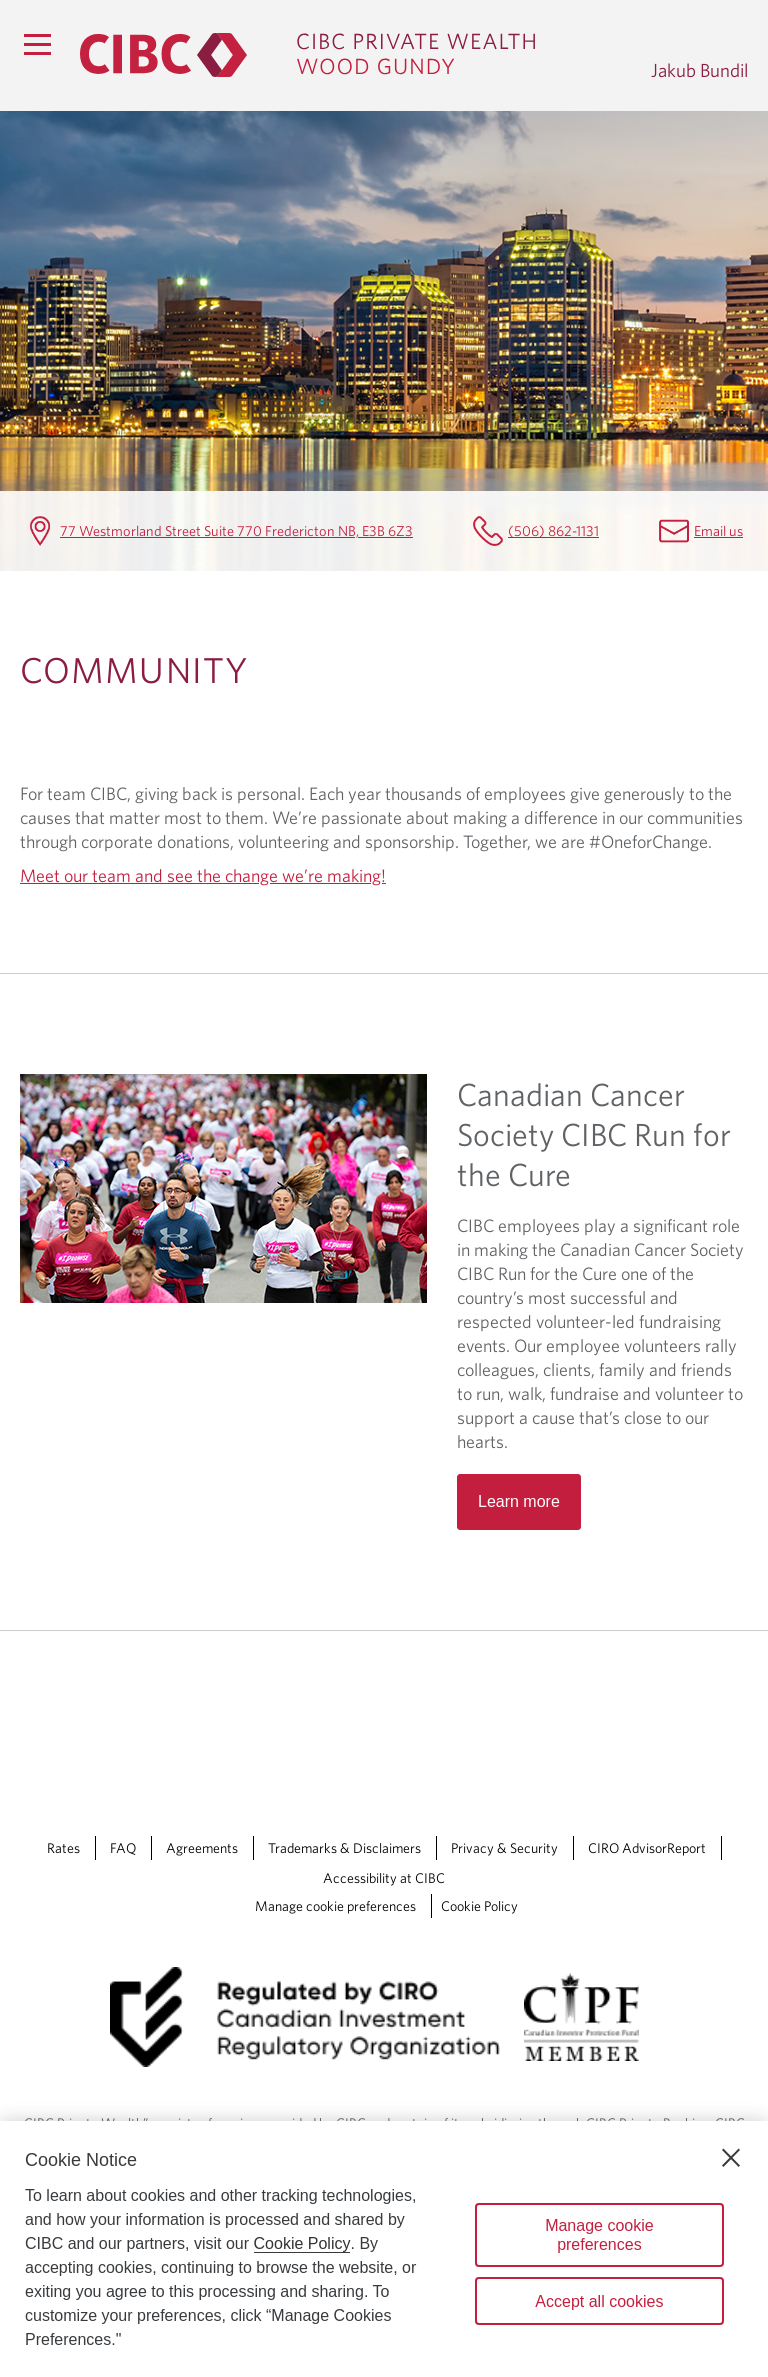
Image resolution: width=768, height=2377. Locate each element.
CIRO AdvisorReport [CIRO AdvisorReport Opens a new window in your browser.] (647, 1848)
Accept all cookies (599, 2301)
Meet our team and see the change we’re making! (203, 875)
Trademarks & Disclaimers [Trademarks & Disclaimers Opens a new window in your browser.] (344, 1848)
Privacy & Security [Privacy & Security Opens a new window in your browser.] (504, 1848)
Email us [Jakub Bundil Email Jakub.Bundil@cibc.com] (718, 530)
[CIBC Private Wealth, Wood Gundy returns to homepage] (355, 55)
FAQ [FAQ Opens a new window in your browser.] (123, 1848)
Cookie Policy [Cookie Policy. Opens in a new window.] (302, 2243)
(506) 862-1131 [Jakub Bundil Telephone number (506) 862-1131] (553, 530)
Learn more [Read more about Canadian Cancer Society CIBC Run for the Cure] (519, 1501)
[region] (384, 2249)
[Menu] (37, 44)
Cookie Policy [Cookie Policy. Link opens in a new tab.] (479, 1906)
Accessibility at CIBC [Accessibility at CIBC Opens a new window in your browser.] (384, 1878)
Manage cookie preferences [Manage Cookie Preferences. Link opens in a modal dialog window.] (335, 1906)
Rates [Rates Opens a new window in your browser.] (63, 1848)
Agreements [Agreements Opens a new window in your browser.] (202, 1848)
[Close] (731, 2158)
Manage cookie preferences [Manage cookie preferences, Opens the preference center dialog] (599, 2235)
